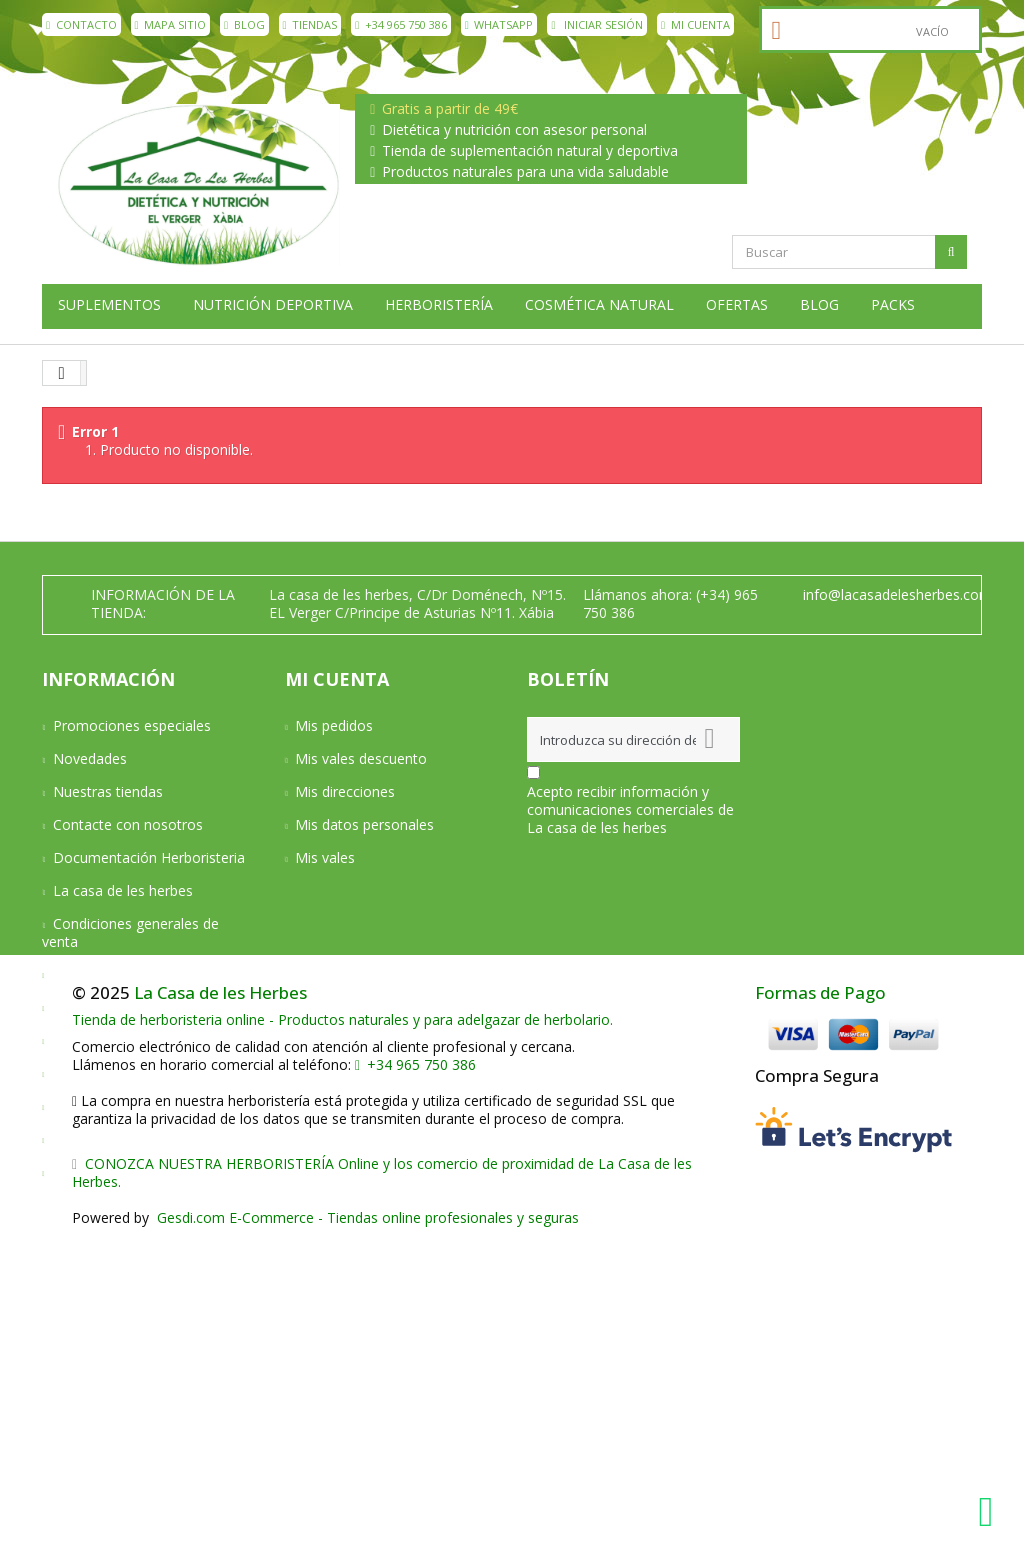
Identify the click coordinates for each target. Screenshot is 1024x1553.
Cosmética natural (599, 305)
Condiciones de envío (122, 974)
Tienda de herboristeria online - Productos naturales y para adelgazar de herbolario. (342, 1336)
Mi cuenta (695, 24)
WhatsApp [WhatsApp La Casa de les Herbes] (499, 24)
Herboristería (439, 305)
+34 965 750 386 (401, 24)
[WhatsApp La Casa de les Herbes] (991, 1512)
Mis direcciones (345, 791)
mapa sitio (171, 24)
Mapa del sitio (98, 1172)
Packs (893, 305)
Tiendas (310, 24)
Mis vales (325, 857)
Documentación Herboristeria (149, 857)
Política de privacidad (121, 1106)
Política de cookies (113, 1139)
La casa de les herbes (123, 890)
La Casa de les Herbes (220, 1308)
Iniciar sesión (597, 24)
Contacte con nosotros (128, 824)
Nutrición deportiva (273, 305)
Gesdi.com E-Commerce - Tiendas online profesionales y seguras (366, 1534)
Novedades (90, 758)
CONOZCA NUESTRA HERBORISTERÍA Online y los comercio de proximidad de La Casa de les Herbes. (382, 1489)
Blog (244, 24)
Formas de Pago (820, 1308)
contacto (81, 24)
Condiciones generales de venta (130, 932)
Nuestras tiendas (108, 791)
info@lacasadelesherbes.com (897, 594)
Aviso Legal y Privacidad (130, 1073)
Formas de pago (106, 1007)
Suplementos (109, 305)
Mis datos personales (364, 824)
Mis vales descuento (361, 758)
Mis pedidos (334, 725)
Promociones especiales (132, 725)
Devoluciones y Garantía (132, 1040)
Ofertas (737, 305)
